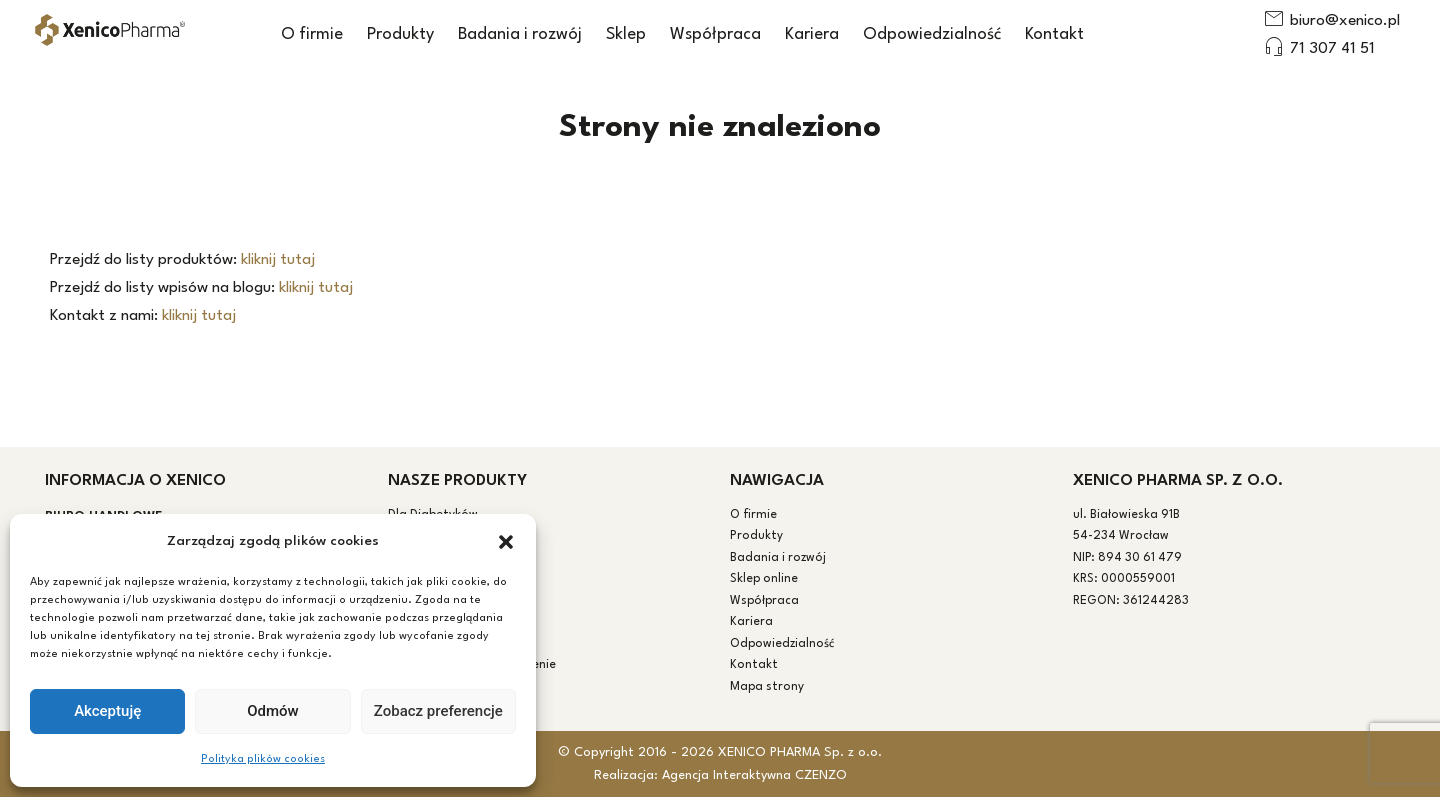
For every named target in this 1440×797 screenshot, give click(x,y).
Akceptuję (107, 711)
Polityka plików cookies (263, 759)
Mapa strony (767, 687)
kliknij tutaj (278, 260)
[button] (506, 542)
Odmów (273, 711)
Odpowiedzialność (932, 34)
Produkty (400, 34)
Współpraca (715, 34)
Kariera (812, 34)
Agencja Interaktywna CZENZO (754, 775)
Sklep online (764, 579)
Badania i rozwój (520, 34)
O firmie (312, 34)
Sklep (626, 34)
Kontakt (1054, 34)
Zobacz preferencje (438, 711)
